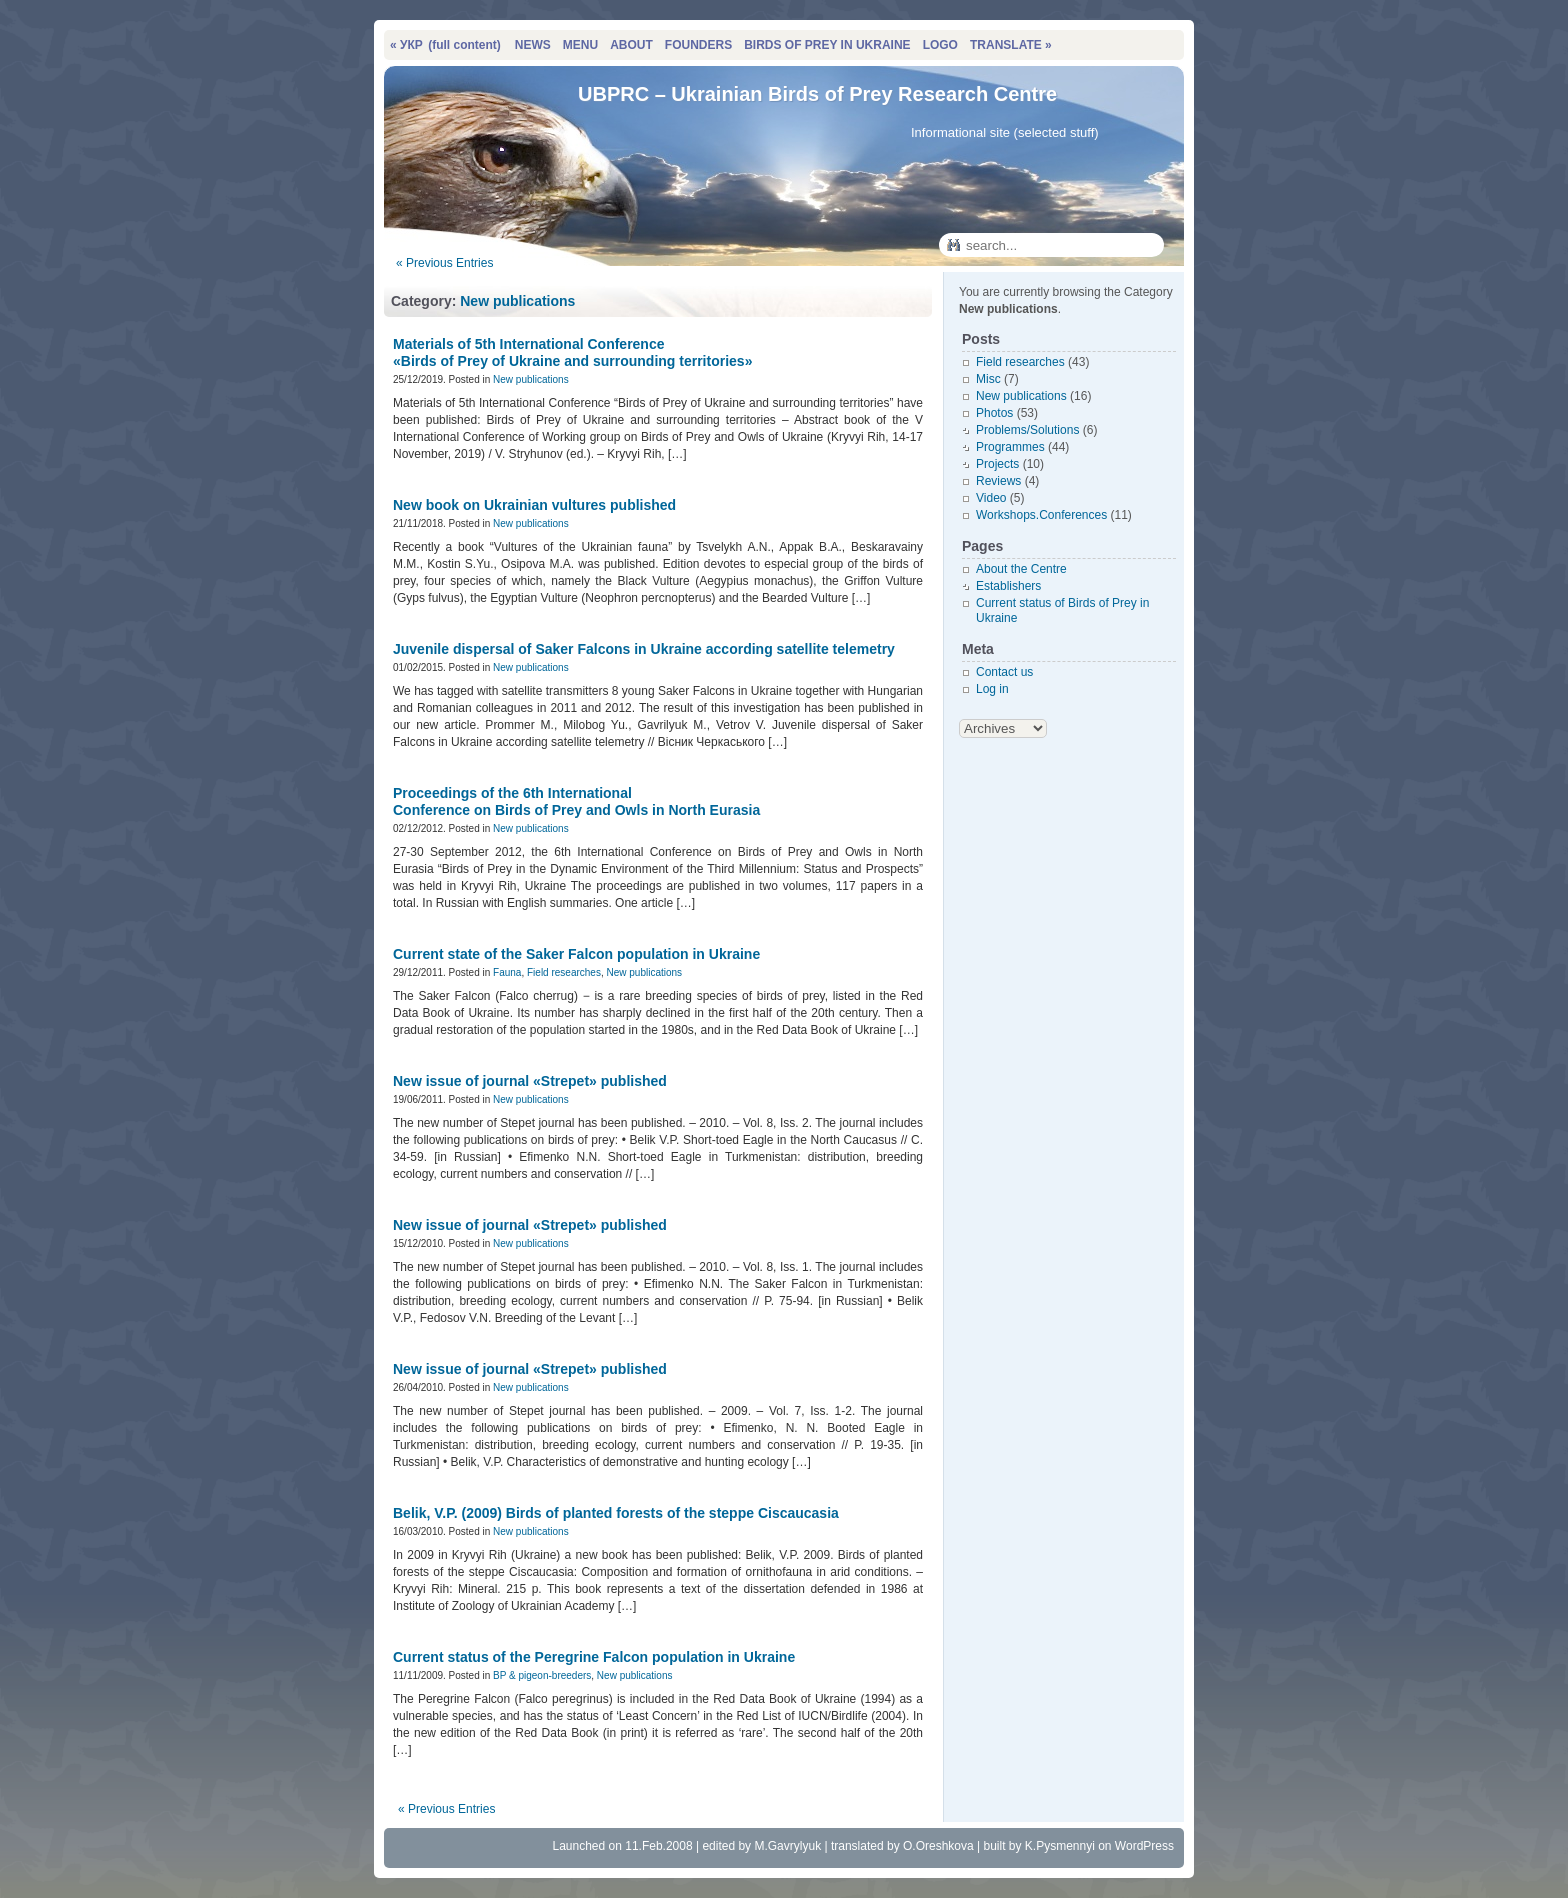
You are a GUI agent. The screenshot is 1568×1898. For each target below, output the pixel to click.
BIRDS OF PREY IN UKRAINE (827, 45)
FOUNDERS (698, 45)
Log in (992, 689)
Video (991, 498)
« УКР (445, 45)
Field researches (564, 972)
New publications (517, 301)
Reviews (998, 481)
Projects (997, 464)
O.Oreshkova (938, 1846)
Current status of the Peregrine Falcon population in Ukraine (594, 1657)
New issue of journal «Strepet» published (530, 1081)
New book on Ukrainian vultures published (534, 505)
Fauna (507, 972)
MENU (580, 45)
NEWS (533, 45)
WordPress (1144, 1846)
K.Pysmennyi (1060, 1846)
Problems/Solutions (1027, 430)
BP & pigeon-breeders (542, 1675)
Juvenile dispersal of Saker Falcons (644, 649)
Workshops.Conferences (1041, 515)
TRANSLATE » (1011, 45)
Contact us (1004, 672)
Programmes (1010, 447)
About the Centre (1021, 569)
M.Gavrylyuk (787, 1846)
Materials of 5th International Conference (572, 352)
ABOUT (631, 45)
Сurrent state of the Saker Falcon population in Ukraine (576, 954)
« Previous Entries (444, 263)
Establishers (1008, 586)
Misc (988, 379)
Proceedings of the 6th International (576, 801)
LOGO (940, 45)
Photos (994, 413)
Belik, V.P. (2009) (616, 1513)
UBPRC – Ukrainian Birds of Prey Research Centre (817, 94)
